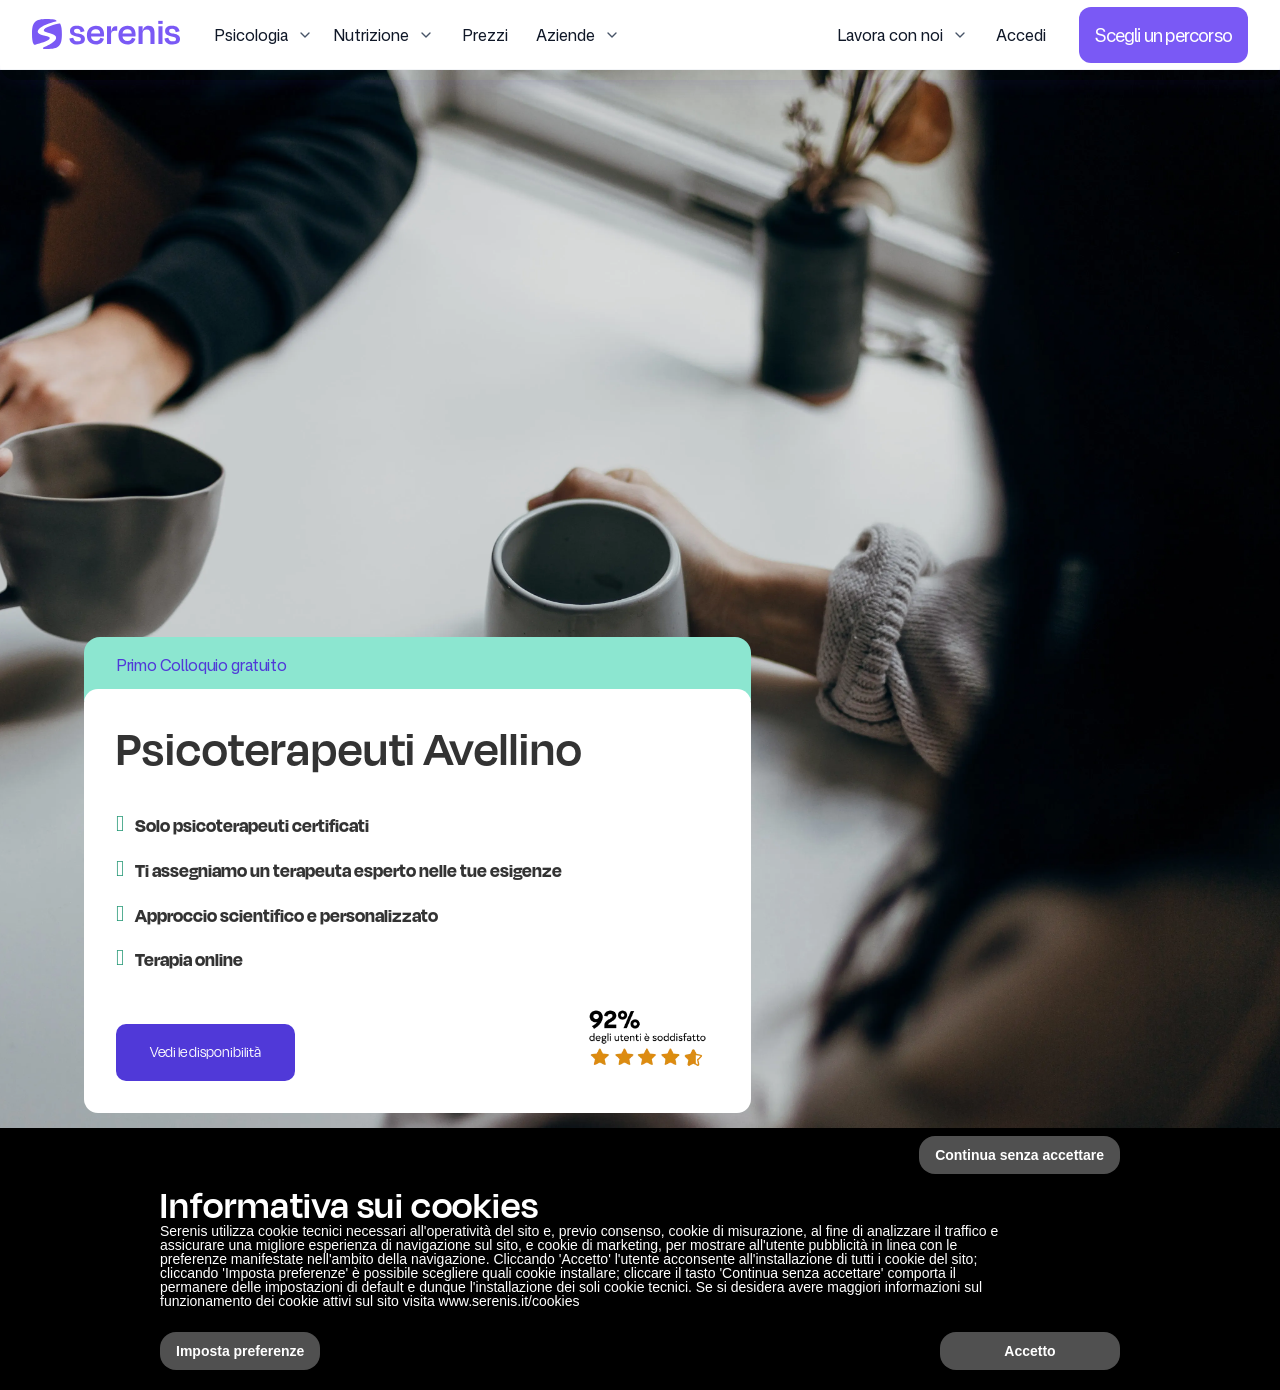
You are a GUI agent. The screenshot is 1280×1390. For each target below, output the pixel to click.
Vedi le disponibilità (205, 1052)
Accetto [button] (1029, 1351)
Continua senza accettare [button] (1019, 1155)
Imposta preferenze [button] (240, 1351)
